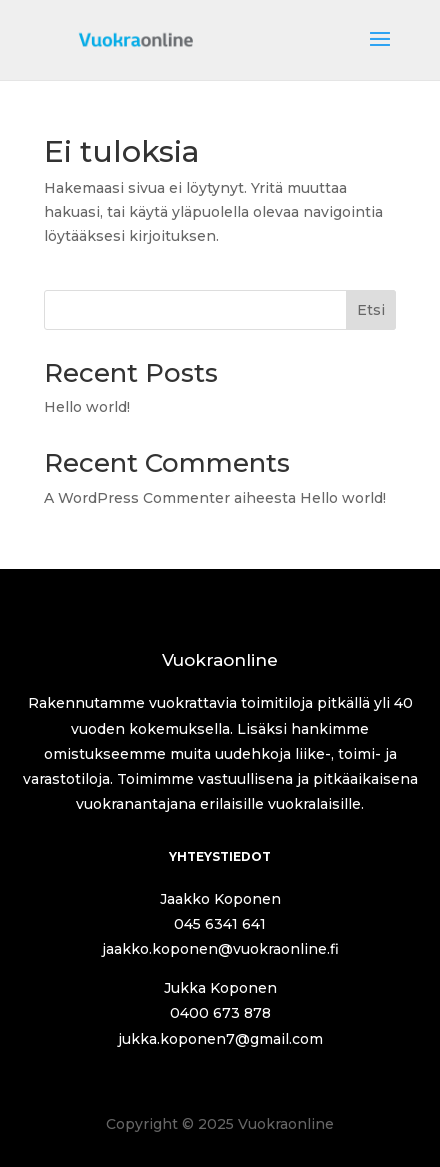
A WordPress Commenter (137, 498)
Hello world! (87, 407)
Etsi (371, 310)
